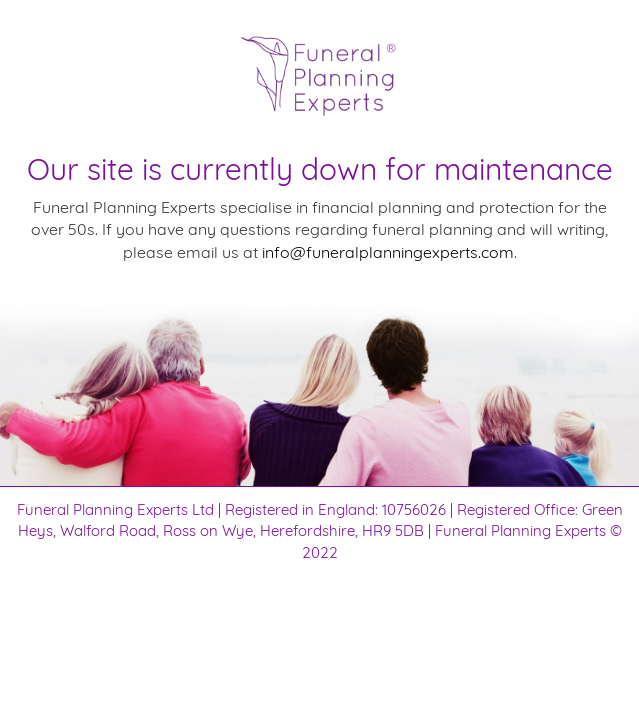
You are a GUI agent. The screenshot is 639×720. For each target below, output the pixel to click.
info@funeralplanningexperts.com (388, 252)
